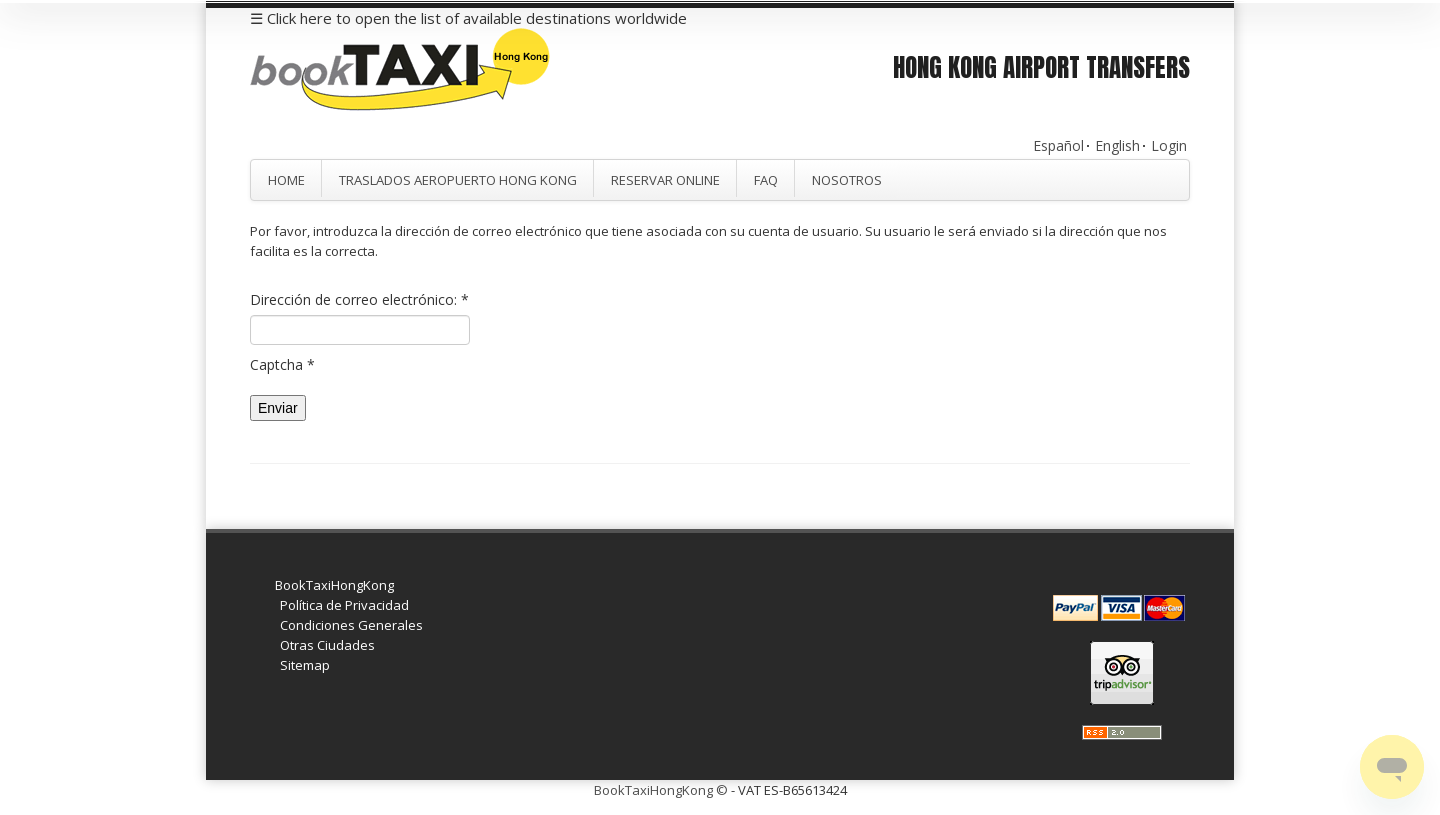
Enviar (278, 408)
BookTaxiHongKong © (661, 790)
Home (286, 180)
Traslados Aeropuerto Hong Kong (458, 180)
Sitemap (305, 665)
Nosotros (847, 180)
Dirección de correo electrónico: (359, 299)
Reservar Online (665, 180)
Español (1058, 145)
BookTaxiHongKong (334, 585)
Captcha (282, 364)
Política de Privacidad (344, 605)
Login (1169, 145)
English (1117, 145)
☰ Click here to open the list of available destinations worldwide (468, 18)
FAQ (766, 180)
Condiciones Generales (351, 625)
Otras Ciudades (327, 645)
